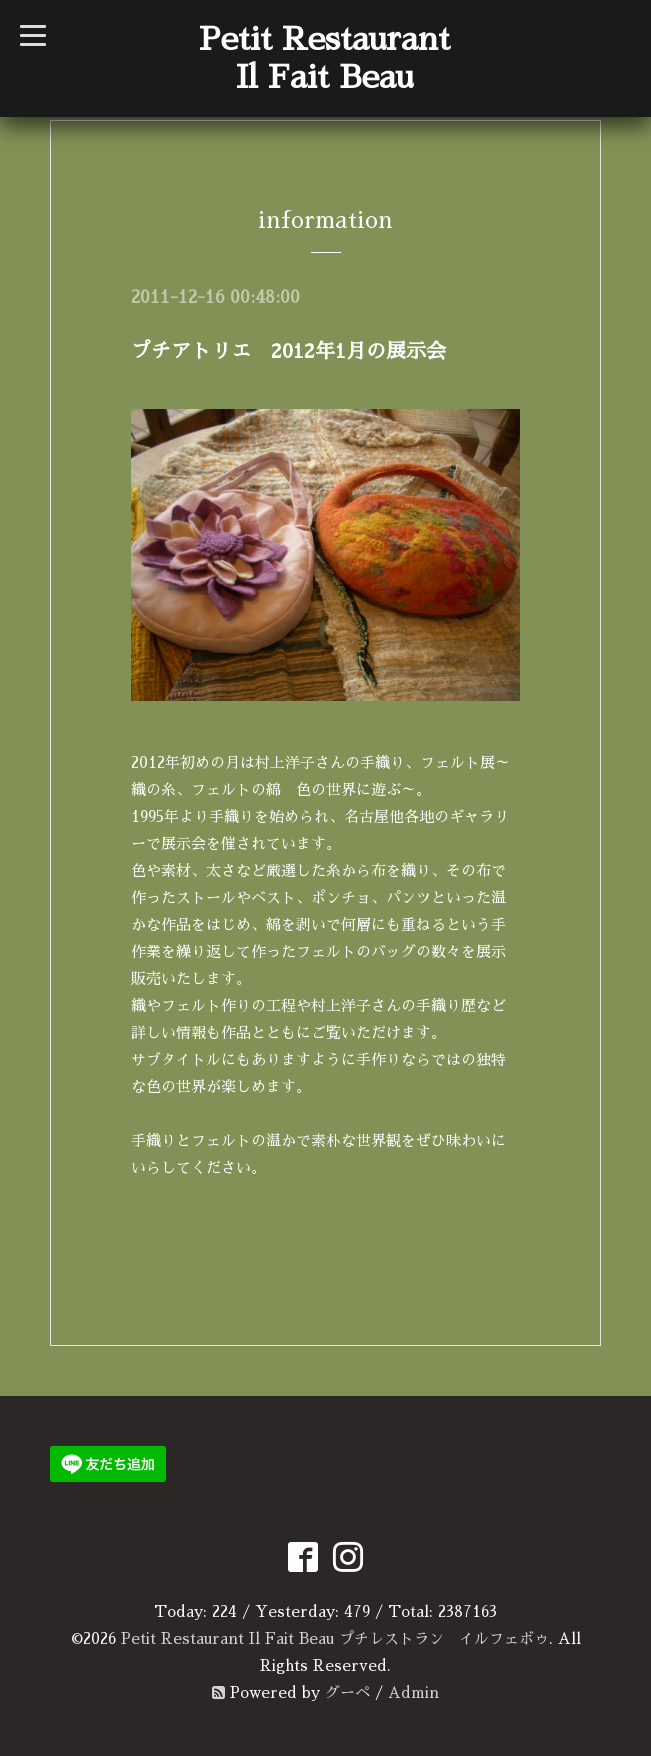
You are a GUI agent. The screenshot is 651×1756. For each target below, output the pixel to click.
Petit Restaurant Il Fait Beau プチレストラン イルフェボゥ (335, 1638)
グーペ (347, 1692)
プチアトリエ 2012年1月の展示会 (288, 351)
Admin (413, 1692)
